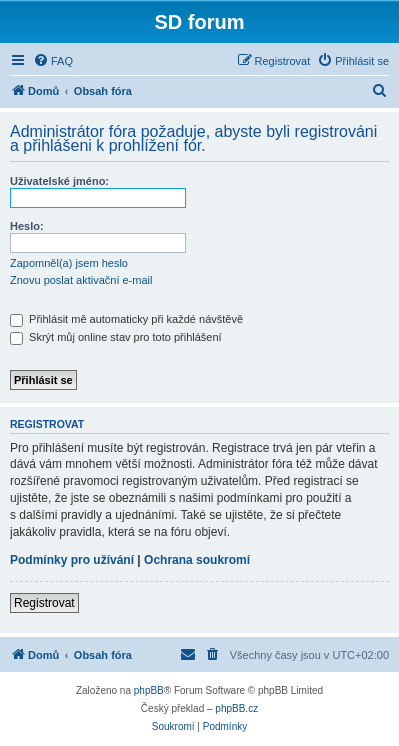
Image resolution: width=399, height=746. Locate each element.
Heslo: (27, 226)
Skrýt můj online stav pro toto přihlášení (116, 337)
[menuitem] (53, 61)
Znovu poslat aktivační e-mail (81, 280)
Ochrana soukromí (197, 560)
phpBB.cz (236, 708)
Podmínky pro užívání (72, 560)
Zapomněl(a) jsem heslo (69, 263)
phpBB (149, 690)
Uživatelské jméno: (59, 181)
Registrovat (44, 603)
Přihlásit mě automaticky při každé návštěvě (126, 319)
